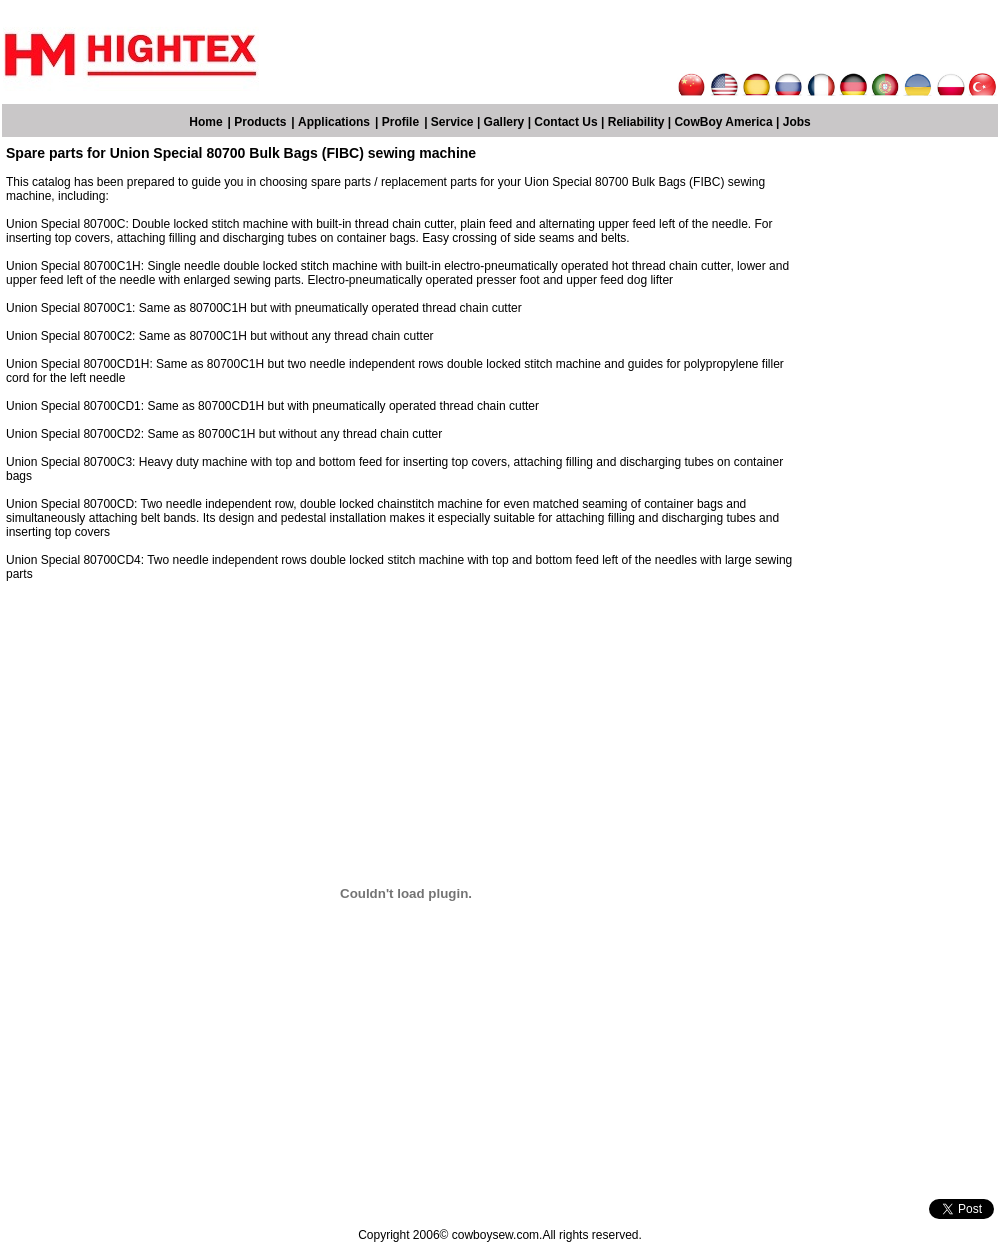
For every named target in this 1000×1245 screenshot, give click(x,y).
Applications (334, 122)
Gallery (504, 122)
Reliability (636, 122)
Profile (400, 122)
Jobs (797, 122)
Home (205, 122)
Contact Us (565, 122)
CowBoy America (723, 122)
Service (452, 122)
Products (260, 122)
